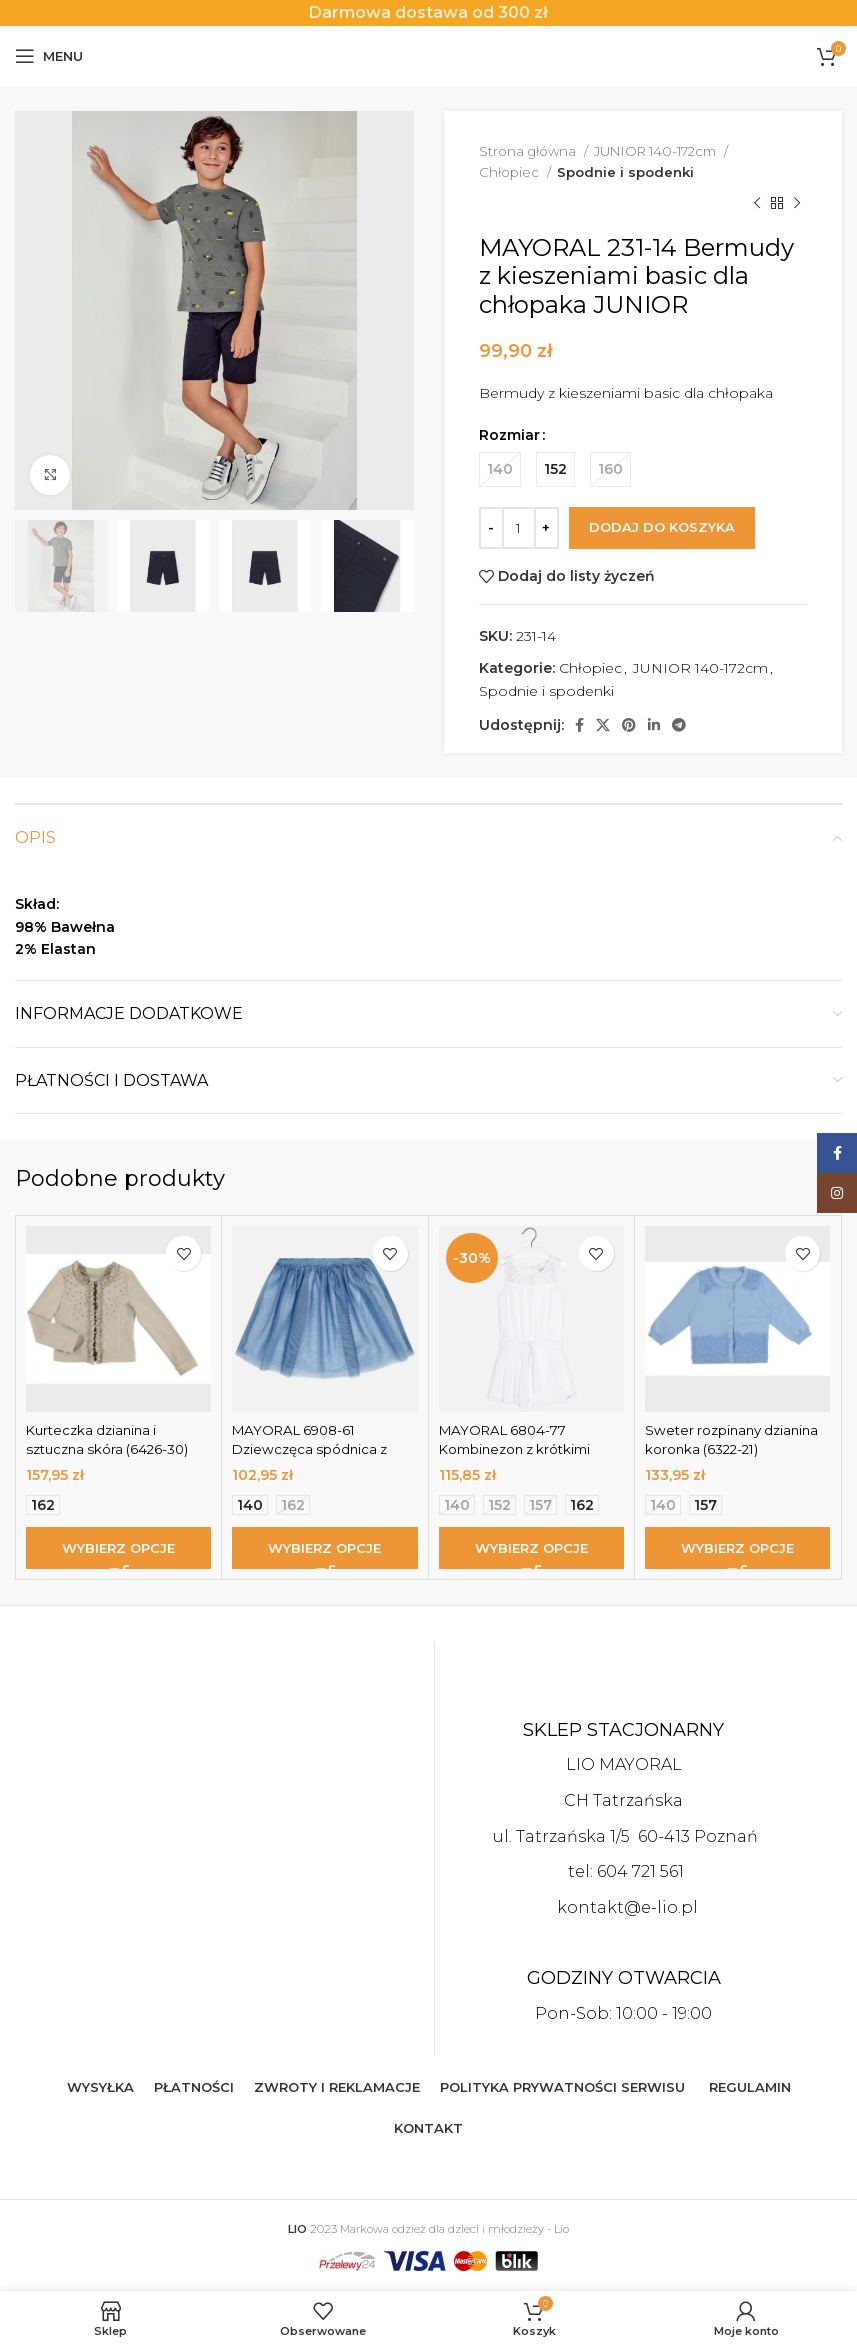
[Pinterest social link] (629, 725)
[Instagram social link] (837, 1193)
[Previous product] (757, 204)
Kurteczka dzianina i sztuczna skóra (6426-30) (112, 1440)
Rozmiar (509, 435)
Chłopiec (510, 172)
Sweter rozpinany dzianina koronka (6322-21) (736, 1440)
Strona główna (529, 151)
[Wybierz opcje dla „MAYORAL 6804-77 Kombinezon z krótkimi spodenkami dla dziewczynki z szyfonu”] (531, 1548)
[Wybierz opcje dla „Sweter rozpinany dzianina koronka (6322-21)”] (737, 1548)
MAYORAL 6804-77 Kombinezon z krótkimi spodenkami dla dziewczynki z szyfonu (520, 1459)
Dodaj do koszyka (662, 527)
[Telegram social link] (679, 725)
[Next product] (797, 204)
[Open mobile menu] (49, 56)
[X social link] (603, 725)
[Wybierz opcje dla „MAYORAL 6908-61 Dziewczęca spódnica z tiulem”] (324, 1548)
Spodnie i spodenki (625, 172)
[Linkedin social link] (654, 725)
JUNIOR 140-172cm (656, 151)
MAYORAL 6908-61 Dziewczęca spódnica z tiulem (313, 1449)
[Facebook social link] (579, 725)
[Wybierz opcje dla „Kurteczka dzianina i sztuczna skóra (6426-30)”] (118, 1548)
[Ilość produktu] (519, 528)
